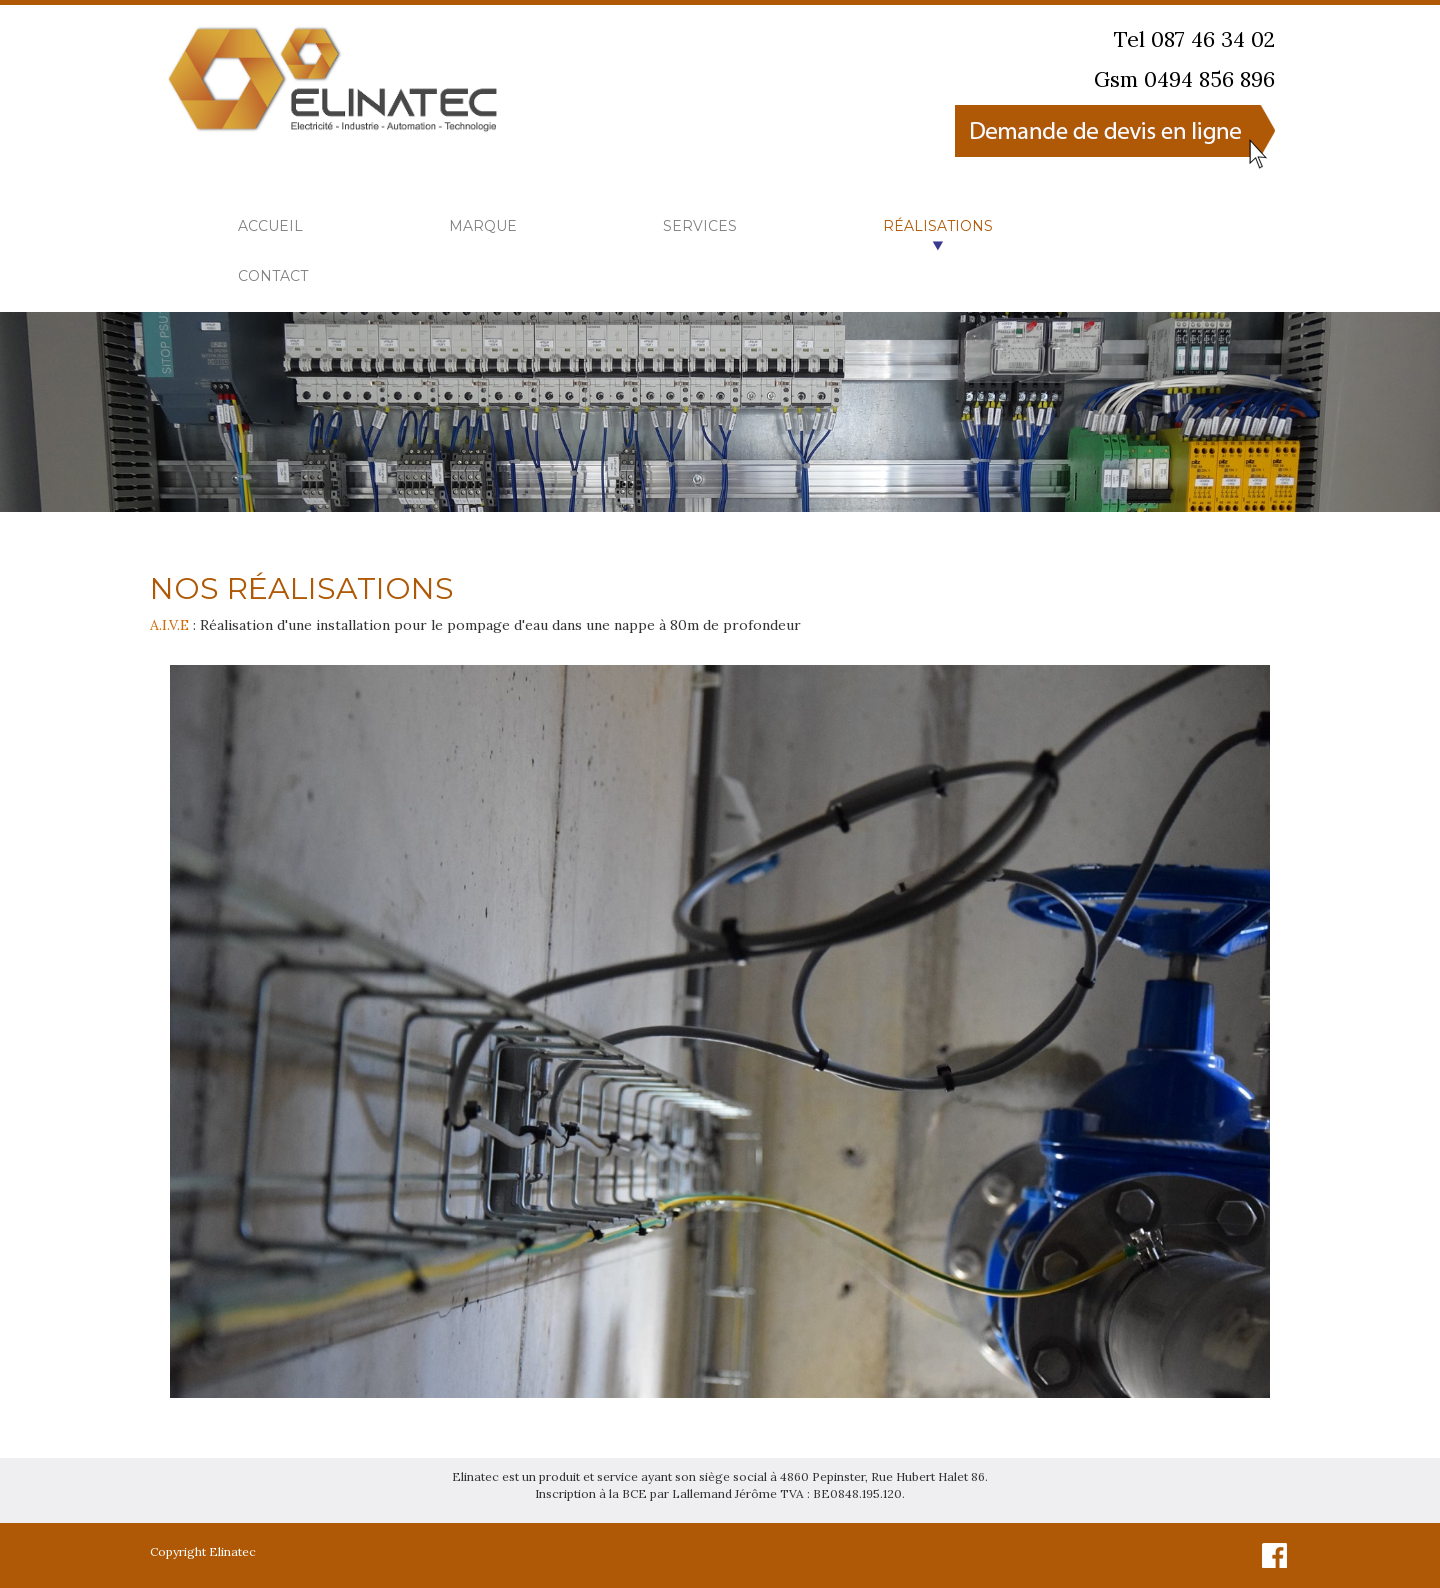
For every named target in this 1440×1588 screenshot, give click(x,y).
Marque (483, 226)
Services (700, 226)
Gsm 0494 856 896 (1184, 79)
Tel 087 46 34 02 (1194, 39)
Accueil (270, 226)
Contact (273, 276)
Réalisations (938, 226)
